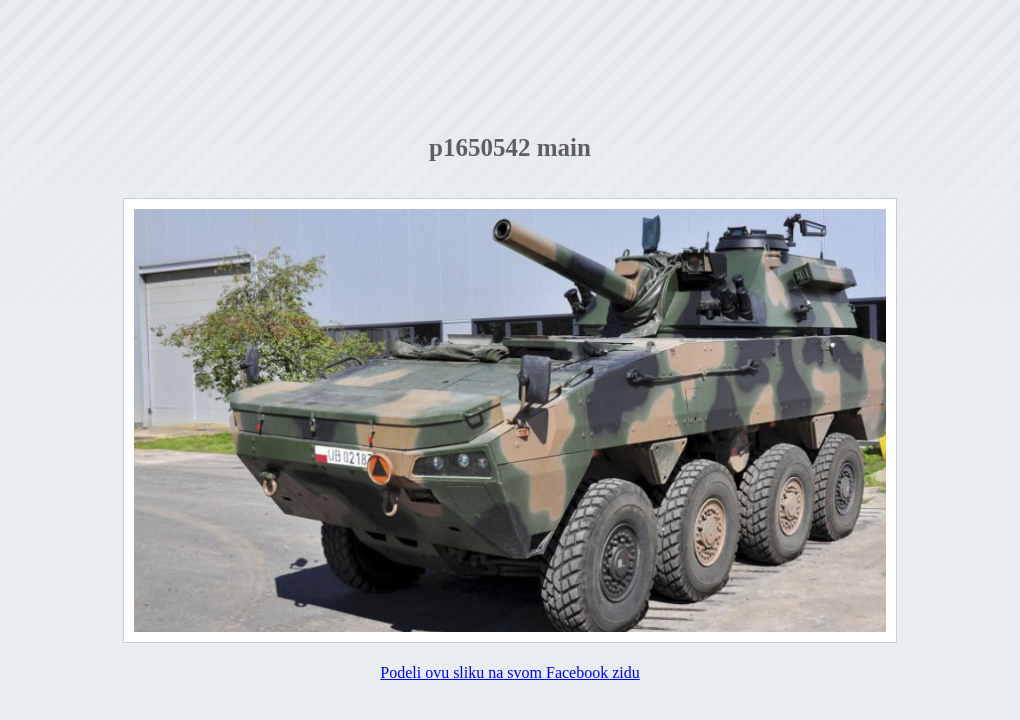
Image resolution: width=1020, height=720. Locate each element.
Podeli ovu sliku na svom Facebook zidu (510, 672)
